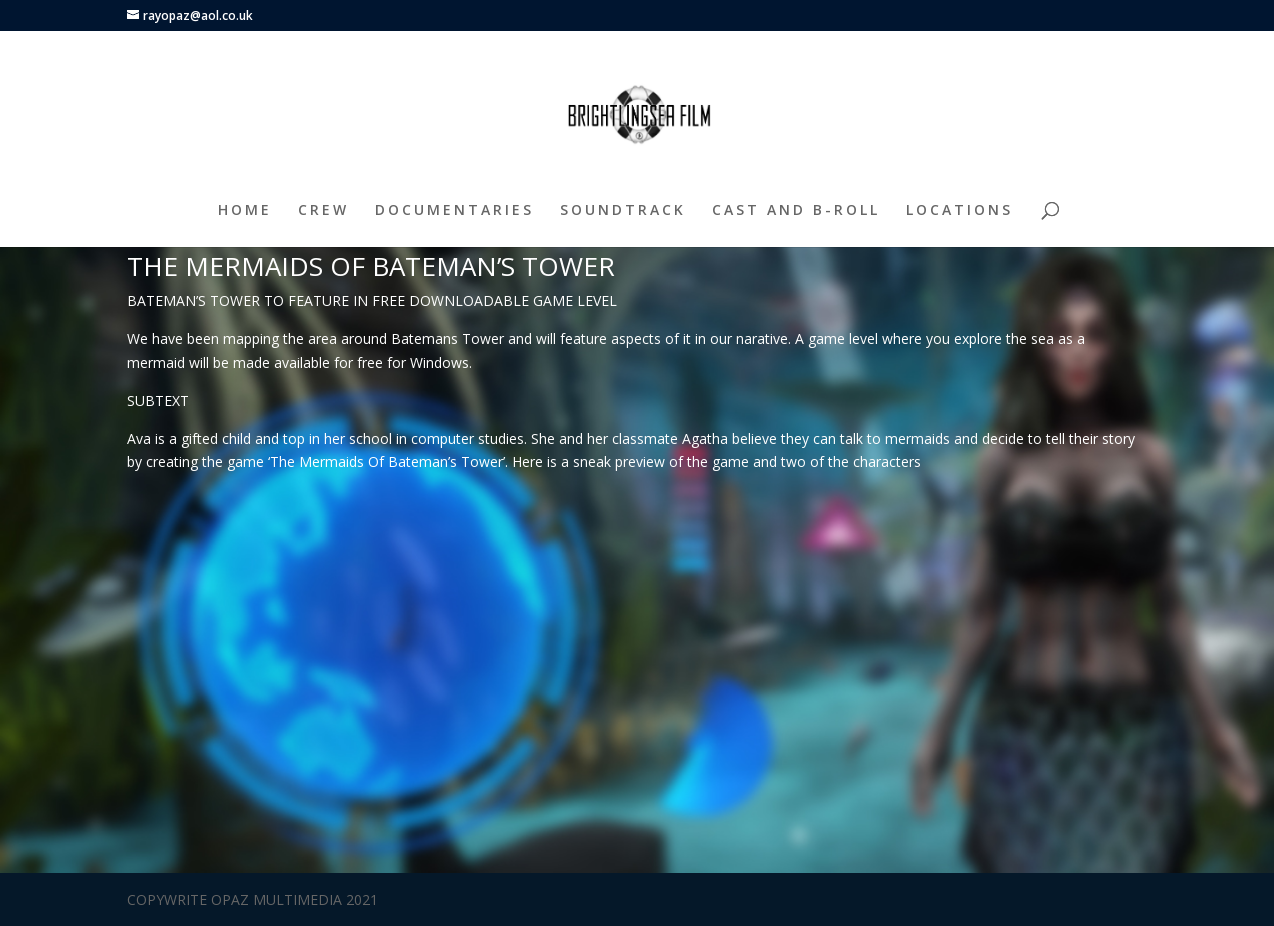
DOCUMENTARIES (454, 211)
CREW (323, 211)
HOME (245, 211)
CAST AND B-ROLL (796, 211)
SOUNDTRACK (623, 211)
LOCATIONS (959, 211)
